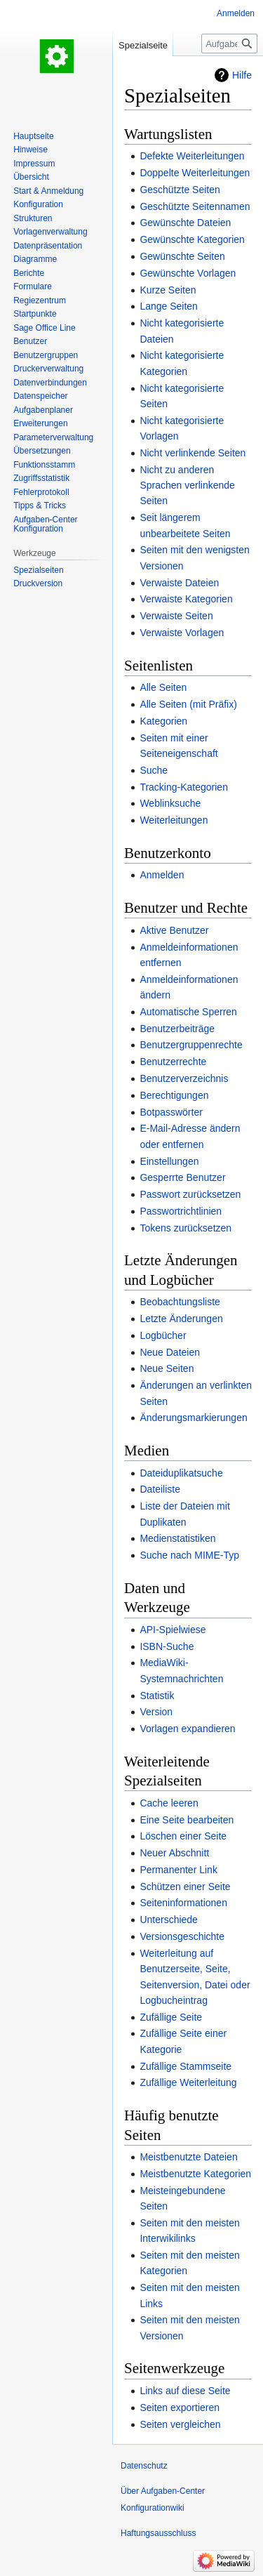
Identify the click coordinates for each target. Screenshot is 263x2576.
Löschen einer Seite (183, 1836)
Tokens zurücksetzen (185, 1228)
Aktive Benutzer (174, 930)
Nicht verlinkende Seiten (192, 452)
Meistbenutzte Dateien (188, 2156)
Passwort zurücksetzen (190, 1194)
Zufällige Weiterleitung (188, 2082)
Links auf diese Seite (185, 2390)
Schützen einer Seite (185, 1886)
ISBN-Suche (167, 1646)
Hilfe (242, 75)
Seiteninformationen (183, 1902)
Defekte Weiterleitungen (192, 155)
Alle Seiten (163, 687)
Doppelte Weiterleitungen (195, 172)
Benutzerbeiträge (177, 1028)
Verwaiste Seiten (176, 615)
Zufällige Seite (171, 2017)
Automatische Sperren (188, 1011)
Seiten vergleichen (180, 2424)
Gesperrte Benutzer (182, 1177)
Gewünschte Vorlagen (188, 273)
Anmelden (162, 874)
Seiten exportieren (180, 2407)
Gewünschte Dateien (185, 222)
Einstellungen (169, 1161)
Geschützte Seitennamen (195, 206)
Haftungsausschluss (158, 2533)
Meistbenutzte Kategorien (195, 2173)
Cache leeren (169, 1803)
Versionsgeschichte (182, 1936)
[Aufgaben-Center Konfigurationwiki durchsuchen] (229, 43)
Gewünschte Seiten (182, 256)
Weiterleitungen (174, 820)
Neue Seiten (167, 1368)
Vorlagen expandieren (187, 1728)
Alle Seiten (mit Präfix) (188, 704)
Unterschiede (169, 1919)
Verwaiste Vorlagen (182, 632)
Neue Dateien (170, 1352)
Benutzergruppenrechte (191, 1044)
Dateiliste (160, 1489)
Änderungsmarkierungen (193, 1417)
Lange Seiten (169, 306)
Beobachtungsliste (180, 1301)
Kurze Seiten (168, 290)
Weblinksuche (170, 803)
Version (156, 1711)
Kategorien (163, 721)
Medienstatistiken (177, 1538)
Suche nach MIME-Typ (189, 1555)
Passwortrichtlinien (181, 1211)
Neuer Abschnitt (174, 1852)
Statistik (157, 1695)
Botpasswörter (171, 1112)
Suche (154, 770)
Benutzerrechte (173, 1061)
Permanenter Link (178, 1869)
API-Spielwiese (172, 1629)
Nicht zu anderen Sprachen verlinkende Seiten (187, 485)
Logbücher (163, 1335)
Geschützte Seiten (180, 189)
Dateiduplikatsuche (181, 1473)
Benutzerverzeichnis (184, 1078)
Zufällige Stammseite (185, 2066)
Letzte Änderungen (181, 1318)
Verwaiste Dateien (179, 582)
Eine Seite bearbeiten (187, 1819)
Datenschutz (144, 2466)
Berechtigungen (174, 1095)
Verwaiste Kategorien (186, 599)
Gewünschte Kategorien (192, 239)
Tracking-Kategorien (184, 787)
